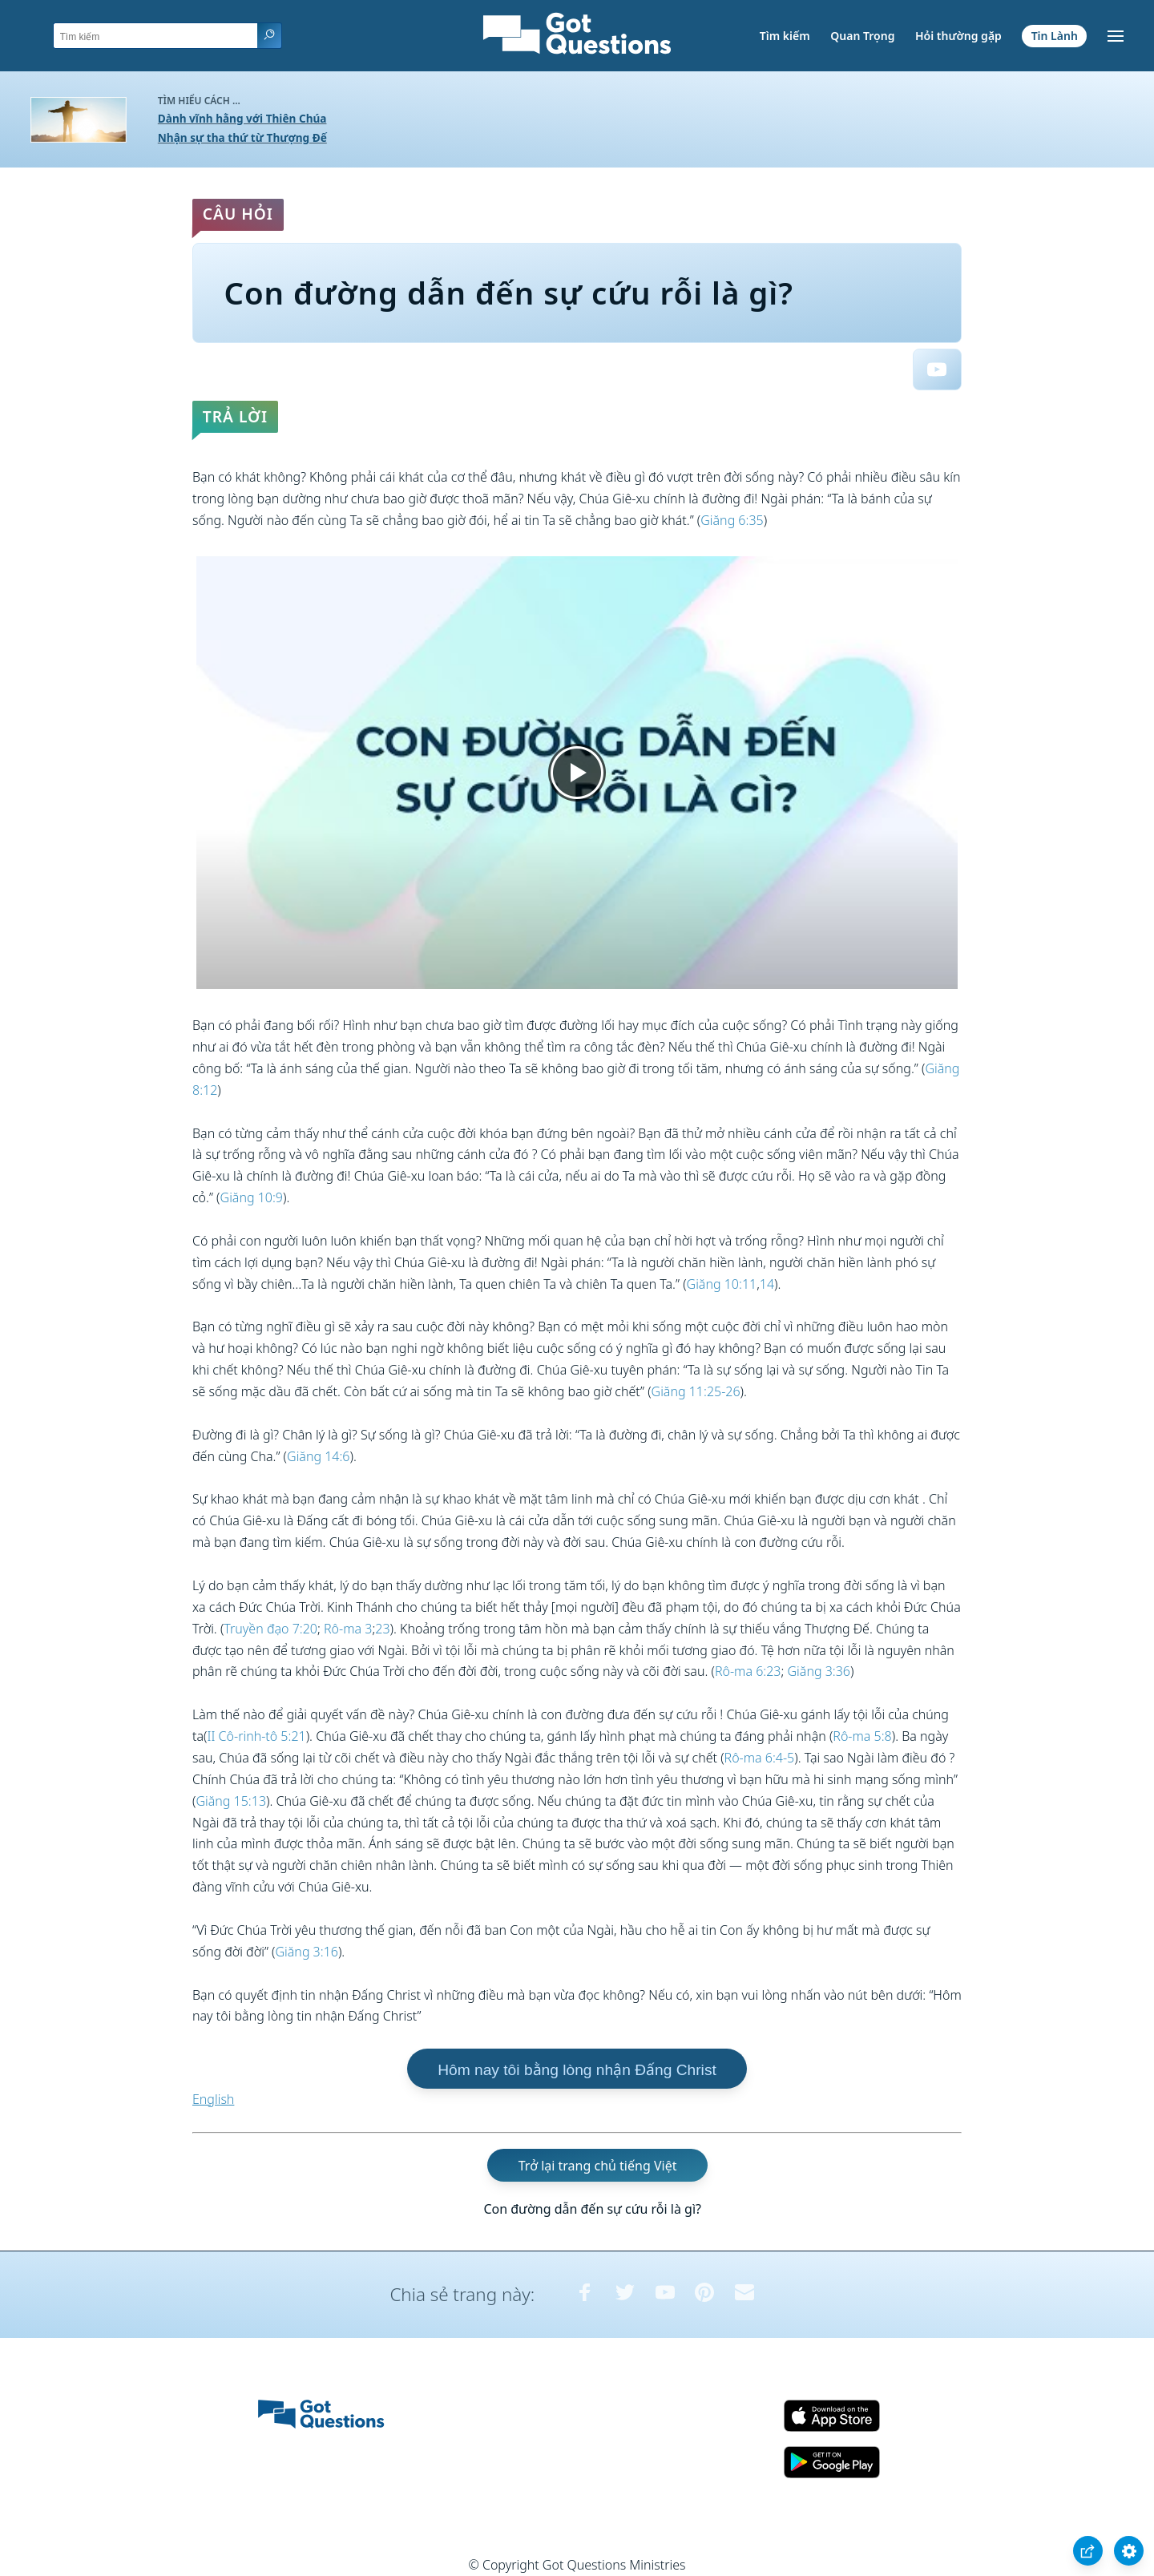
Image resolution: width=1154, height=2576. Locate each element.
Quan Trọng (862, 35)
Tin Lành (1054, 35)
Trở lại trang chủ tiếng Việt (597, 2165)
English (213, 2099)
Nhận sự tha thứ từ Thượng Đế (242, 137)
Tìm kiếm (785, 35)
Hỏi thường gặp (958, 35)
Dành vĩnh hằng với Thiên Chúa (242, 118)
